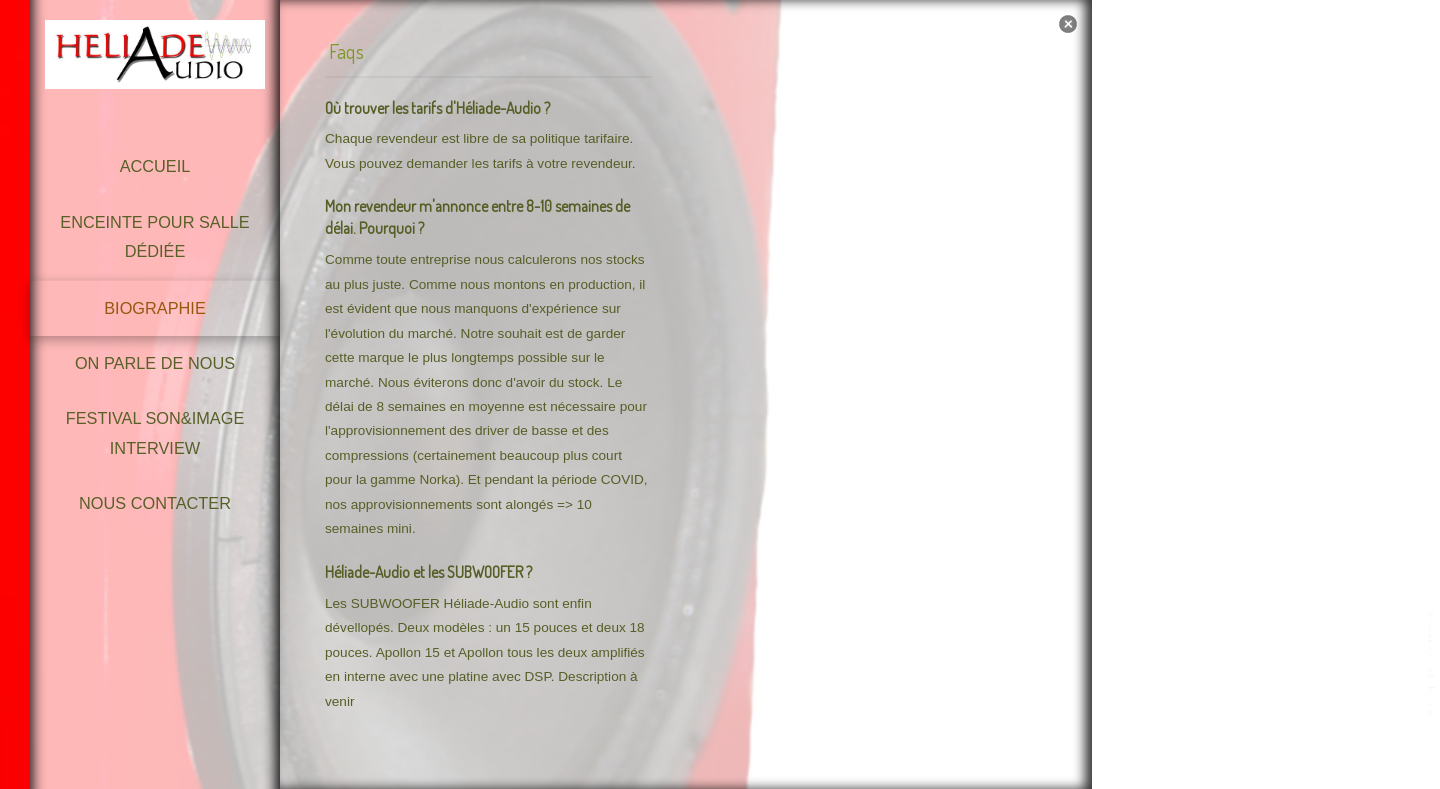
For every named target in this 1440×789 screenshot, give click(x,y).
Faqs (346, 50)
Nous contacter (155, 503)
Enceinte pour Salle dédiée (154, 236)
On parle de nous (155, 363)
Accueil (155, 166)
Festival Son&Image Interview (155, 432)
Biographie (155, 308)
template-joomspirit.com (1433, 664)
